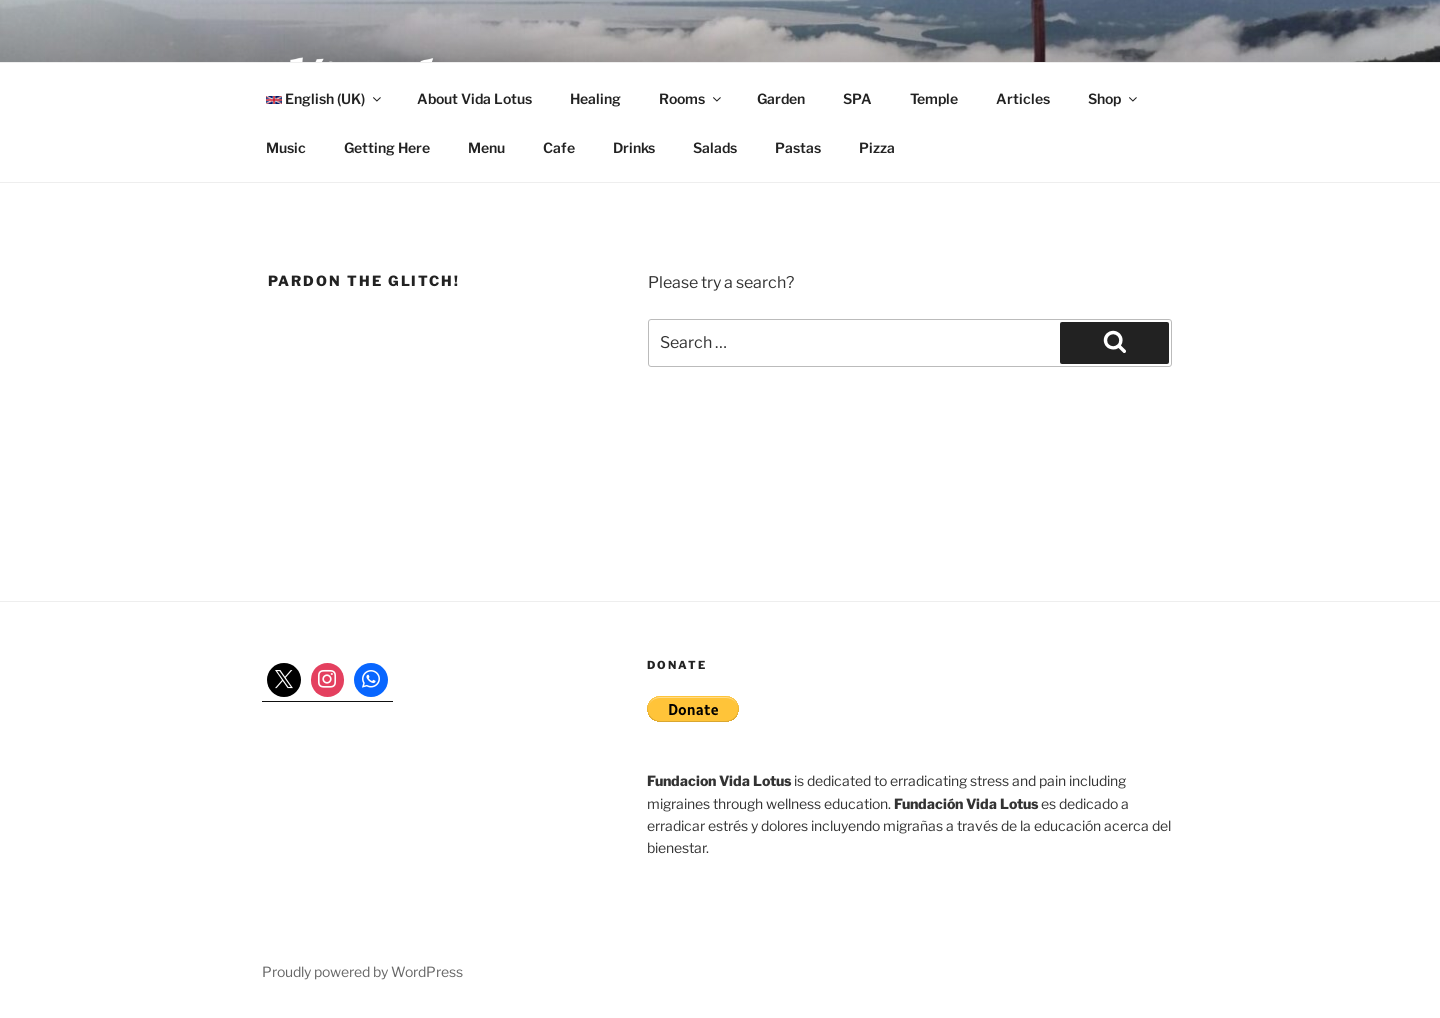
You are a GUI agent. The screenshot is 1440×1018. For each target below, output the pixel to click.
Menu (486, 147)
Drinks (634, 147)
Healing (595, 98)
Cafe (559, 147)
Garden (781, 98)
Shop (1114, 98)
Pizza (877, 147)
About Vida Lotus (474, 98)
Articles (1023, 98)
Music (286, 147)
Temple (934, 98)
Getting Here (387, 147)
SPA (857, 98)
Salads (715, 147)
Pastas (798, 147)
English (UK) (325, 98)
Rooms (691, 98)
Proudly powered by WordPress (362, 971)
